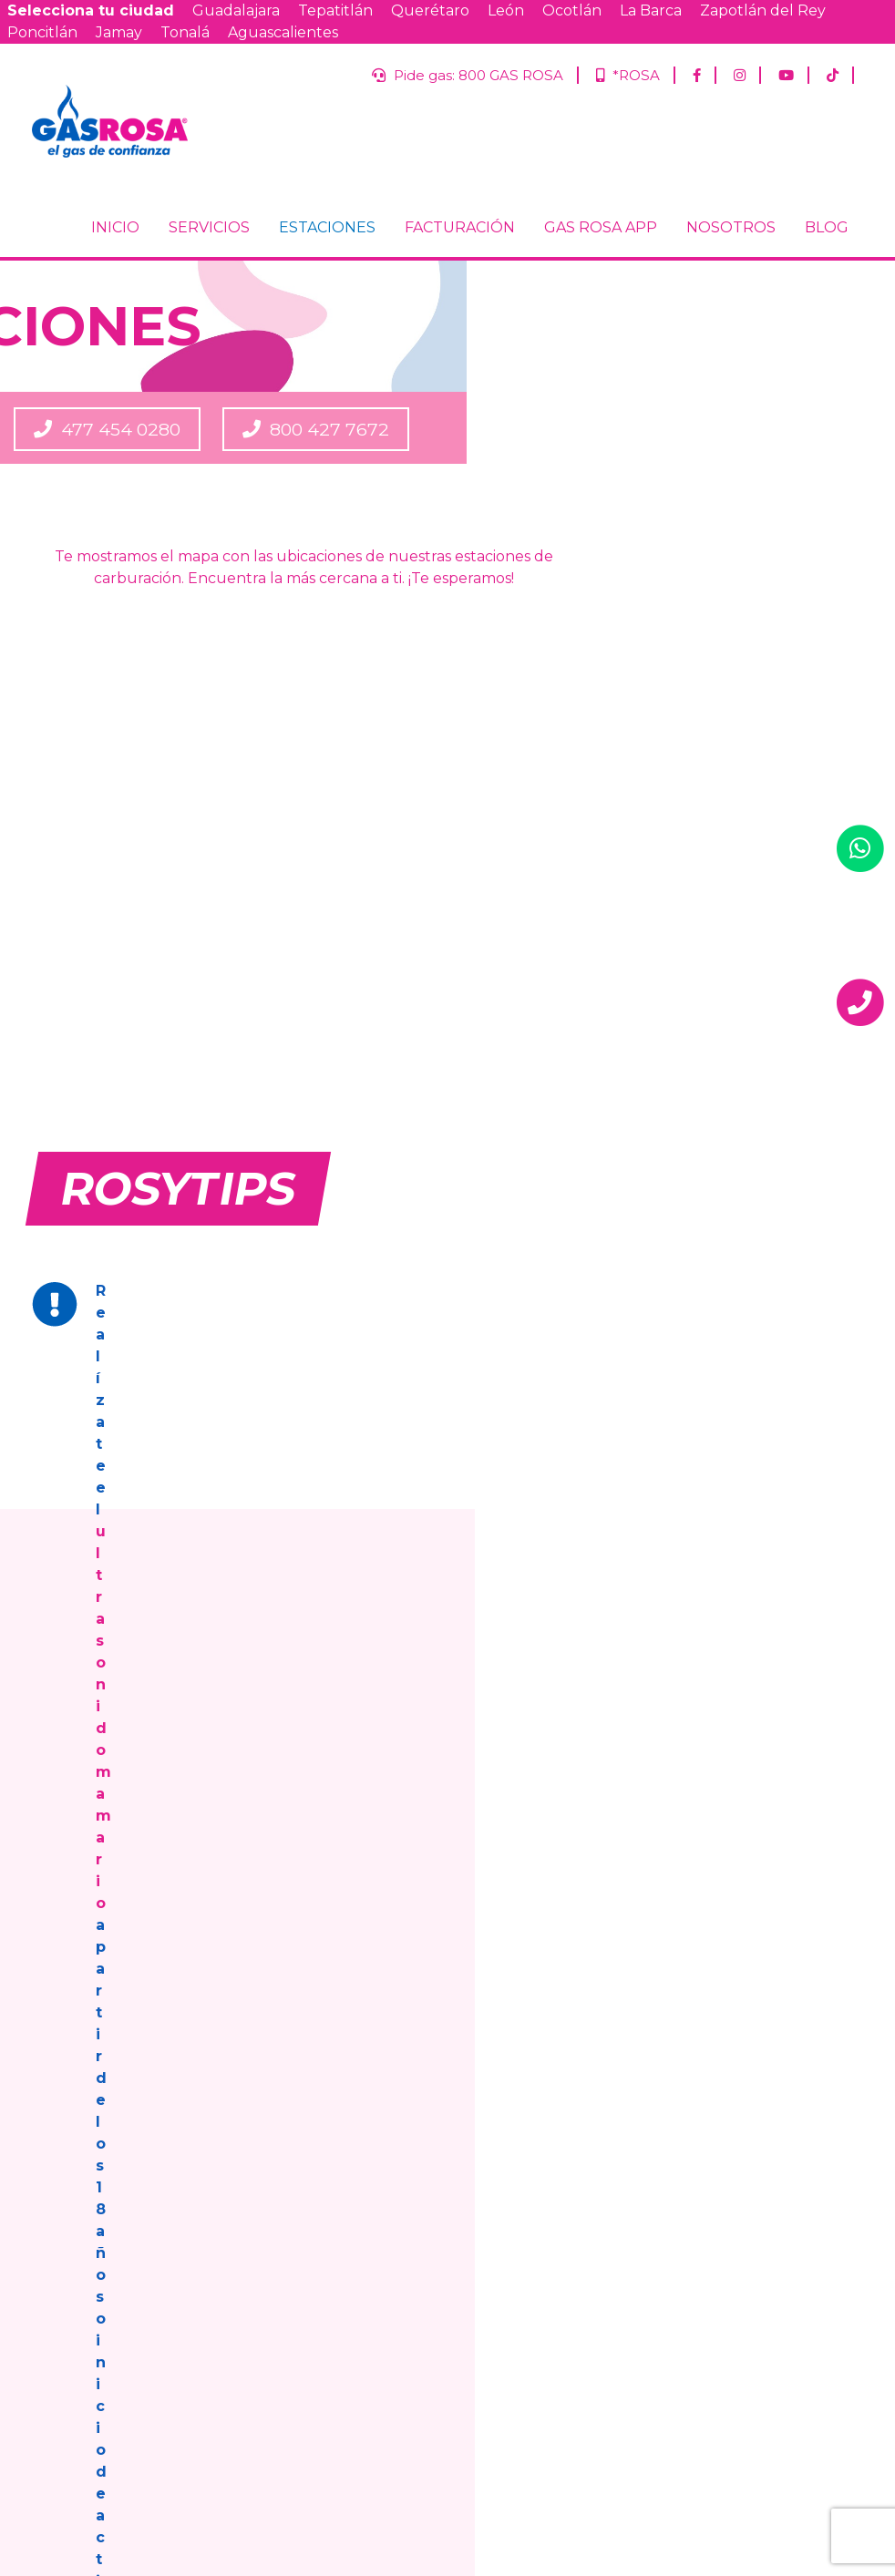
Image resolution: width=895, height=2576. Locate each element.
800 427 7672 (779, 467)
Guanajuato (728, 2329)
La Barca (651, 10)
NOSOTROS (731, 267)
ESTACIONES (327, 267)
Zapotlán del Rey (763, 10)
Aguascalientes (283, 32)
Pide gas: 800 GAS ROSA (456, 75)
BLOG (827, 267)
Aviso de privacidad (293, 2282)
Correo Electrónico (681, 2185)
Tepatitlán (335, 10)
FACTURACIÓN (460, 267)
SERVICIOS (209, 267)
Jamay (119, 32)
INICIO (115, 267)
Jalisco (713, 2282)
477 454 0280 (529, 467)
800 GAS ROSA (271, 1756)
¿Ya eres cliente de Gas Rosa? (711, 2231)
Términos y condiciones (439, 2282)
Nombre (649, 2140)
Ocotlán (572, 10)
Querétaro (430, 10)
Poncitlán (42, 32)
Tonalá (185, 32)
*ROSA (623, 75)
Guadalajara (236, 10)
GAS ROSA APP (600, 267)
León (506, 10)
